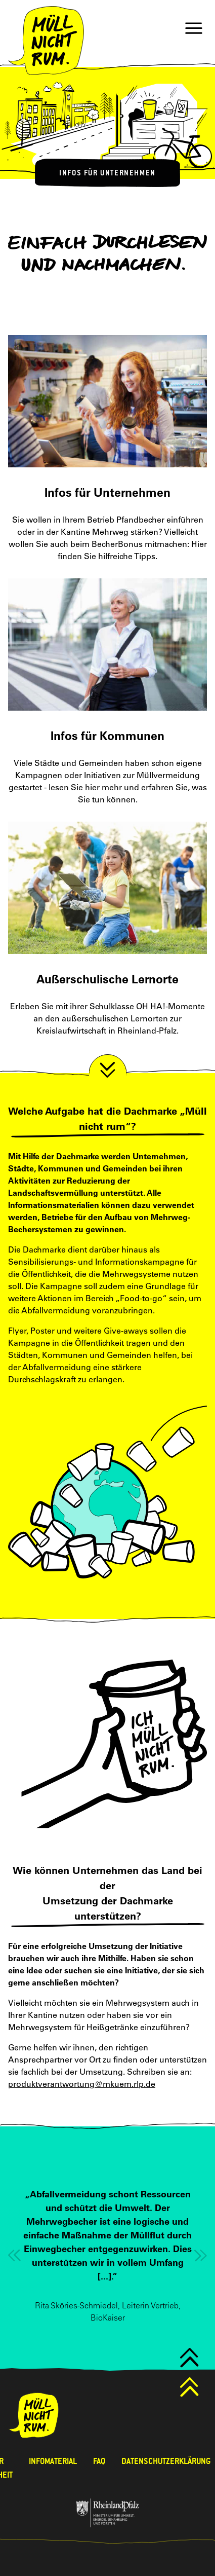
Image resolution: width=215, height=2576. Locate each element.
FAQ (99, 2461)
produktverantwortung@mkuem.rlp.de (81, 2084)
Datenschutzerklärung (165, 2461)
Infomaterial (53, 2461)
